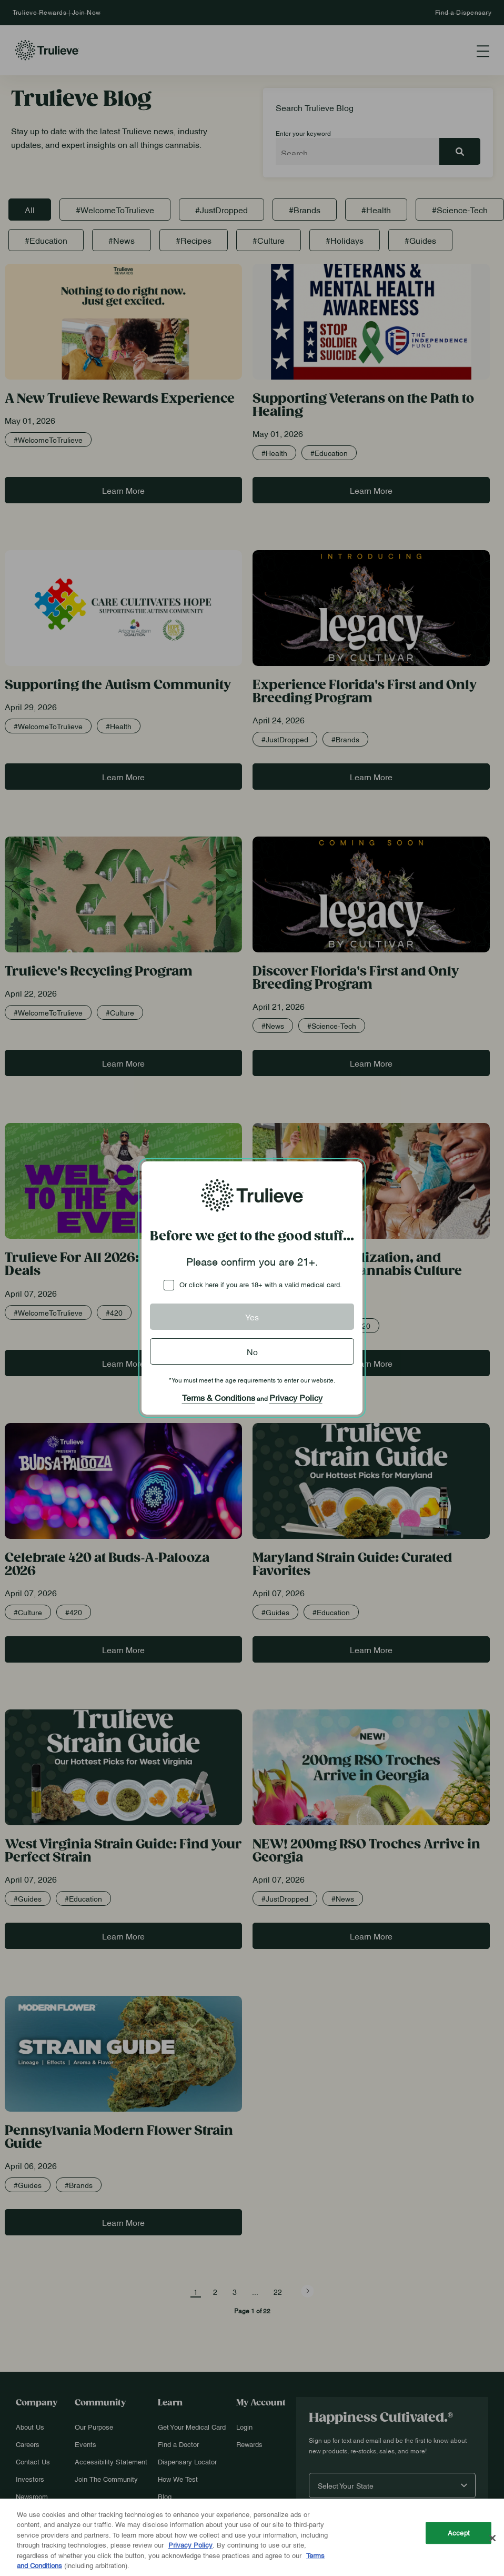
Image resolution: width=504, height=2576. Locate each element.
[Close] (492, 2538)
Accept (459, 2532)
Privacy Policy (295, 1397)
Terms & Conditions (218, 1397)
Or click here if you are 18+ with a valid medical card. (260, 1284)
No (252, 1351)
